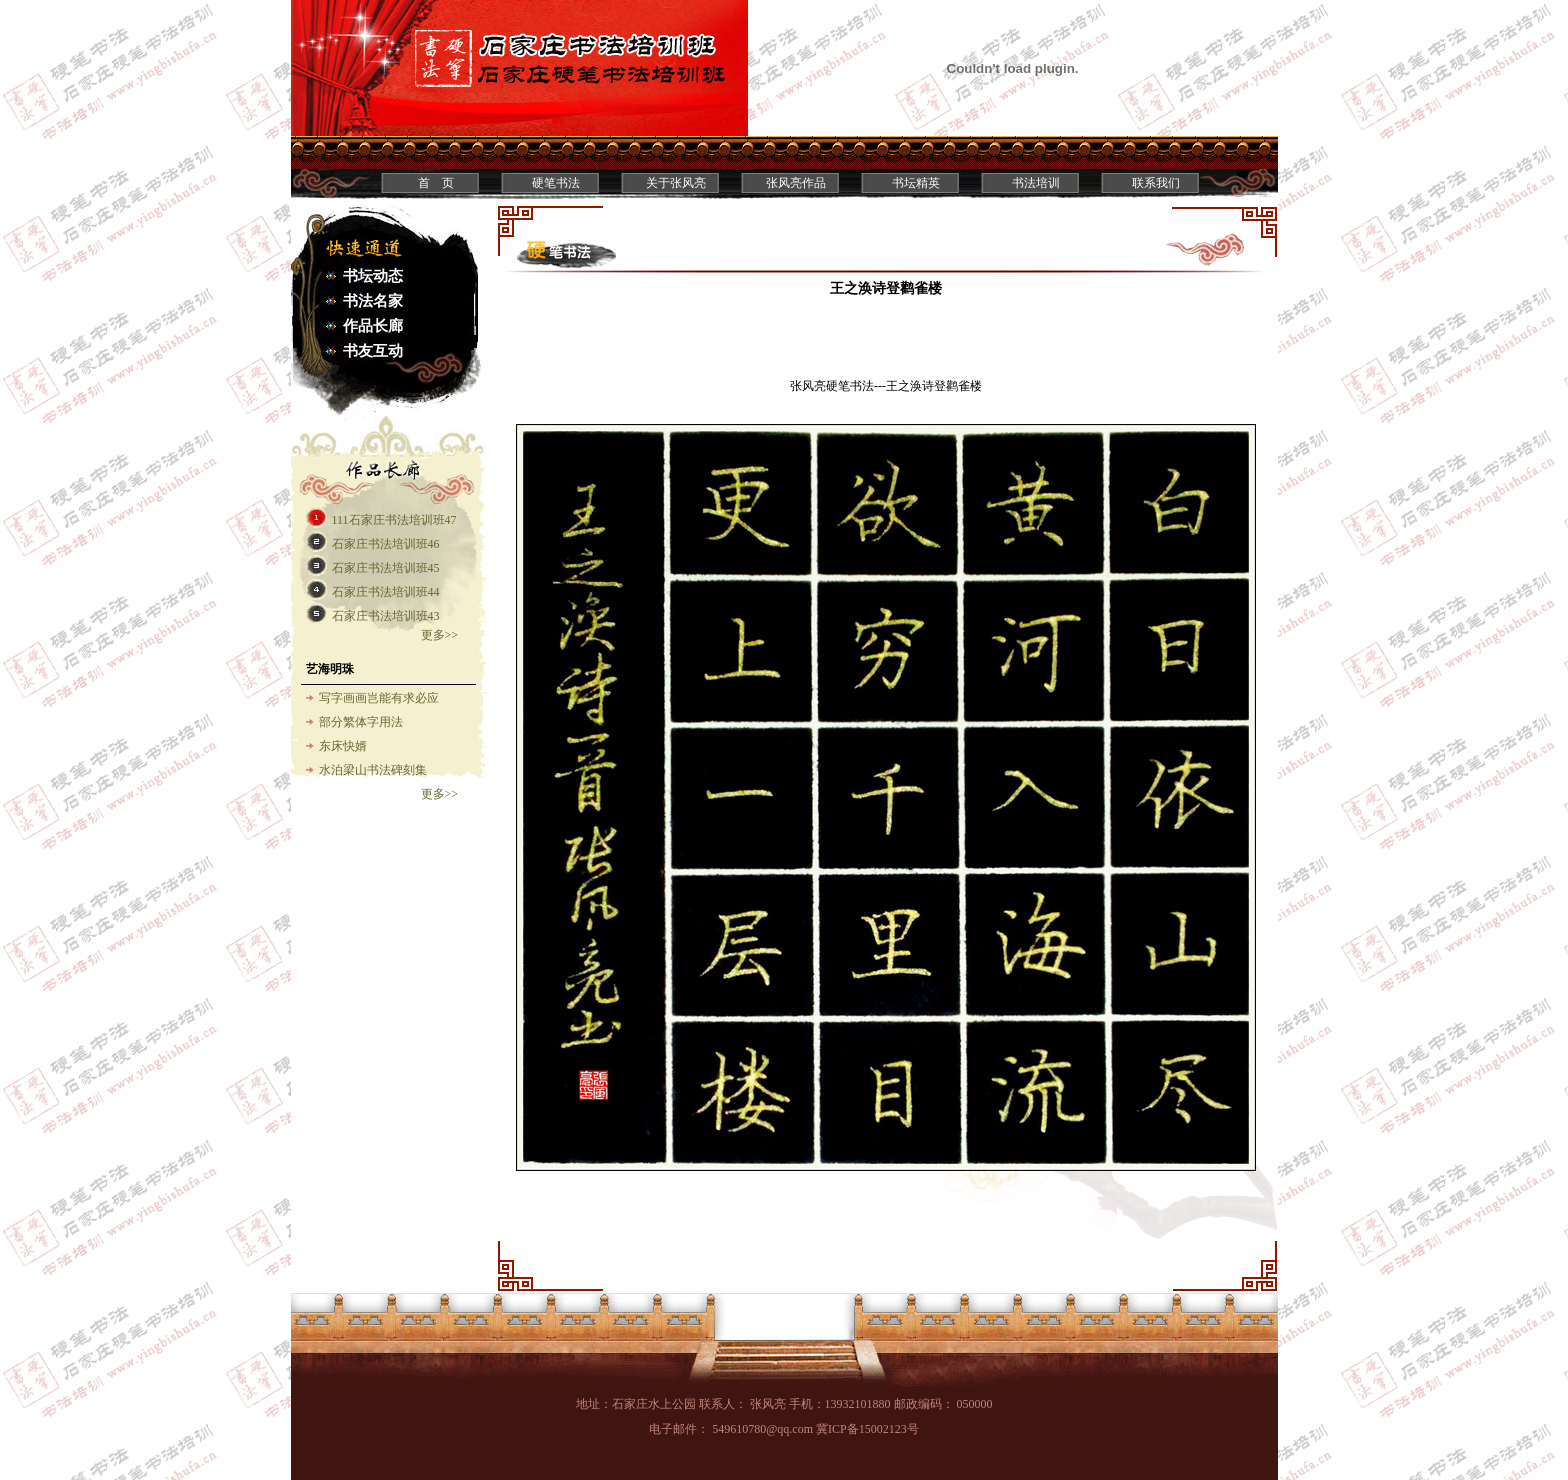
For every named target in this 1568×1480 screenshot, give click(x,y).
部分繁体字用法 (361, 722)
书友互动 (373, 351)
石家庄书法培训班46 (386, 544)
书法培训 (1036, 183)
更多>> (440, 635)
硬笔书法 (556, 183)
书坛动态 (373, 276)
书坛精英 (916, 183)
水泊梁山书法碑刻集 (373, 770)
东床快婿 (343, 746)
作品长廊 (373, 326)
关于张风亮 (676, 183)
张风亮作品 (796, 183)
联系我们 (1156, 183)
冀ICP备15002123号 (867, 1429)
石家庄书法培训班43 (386, 616)
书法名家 (373, 301)
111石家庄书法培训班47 (394, 520)
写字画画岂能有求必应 (379, 698)
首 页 (436, 183)
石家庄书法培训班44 (386, 592)
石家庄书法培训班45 (386, 568)
